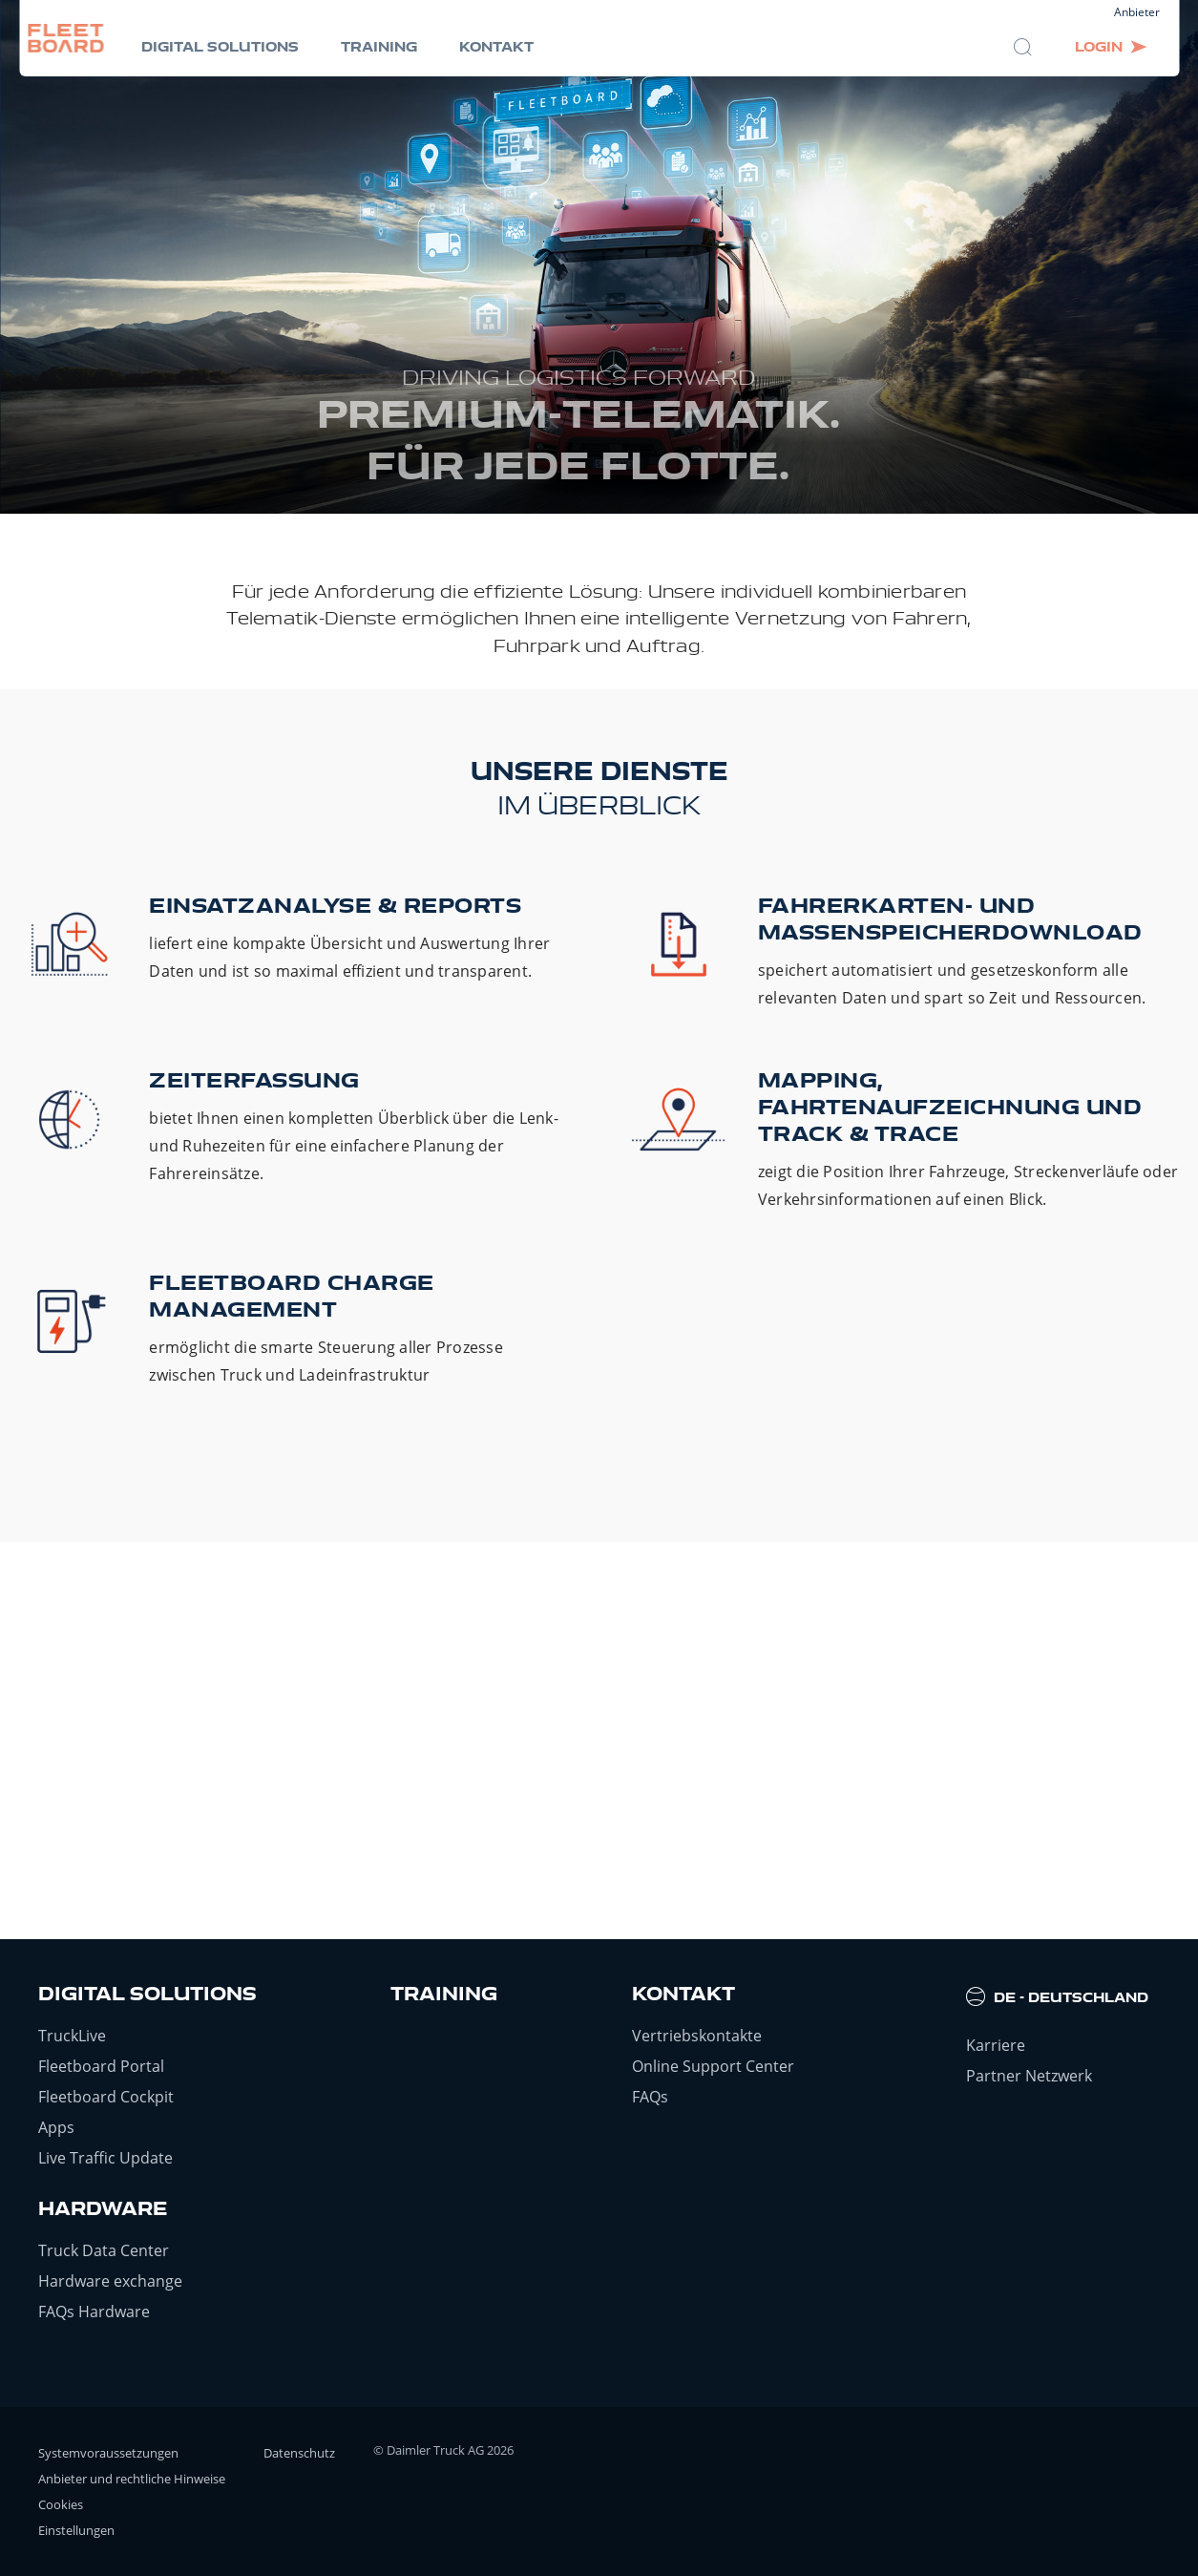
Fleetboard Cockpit (106, 2096)
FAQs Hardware (94, 2311)
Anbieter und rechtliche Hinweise (131, 2478)
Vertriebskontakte (697, 2035)
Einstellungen (76, 2530)
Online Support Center (713, 2066)
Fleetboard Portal (101, 2066)
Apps (56, 2127)
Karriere (995, 2045)
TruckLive (72, 2035)
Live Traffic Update (105, 2157)
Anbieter (1137, 12)
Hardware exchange (110, 2280)
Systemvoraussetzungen (108, 2452)
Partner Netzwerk (1029, 2075)
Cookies (60, 2504)
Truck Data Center (103, 2250)
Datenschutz (299, 2452)
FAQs (650, 2096)
